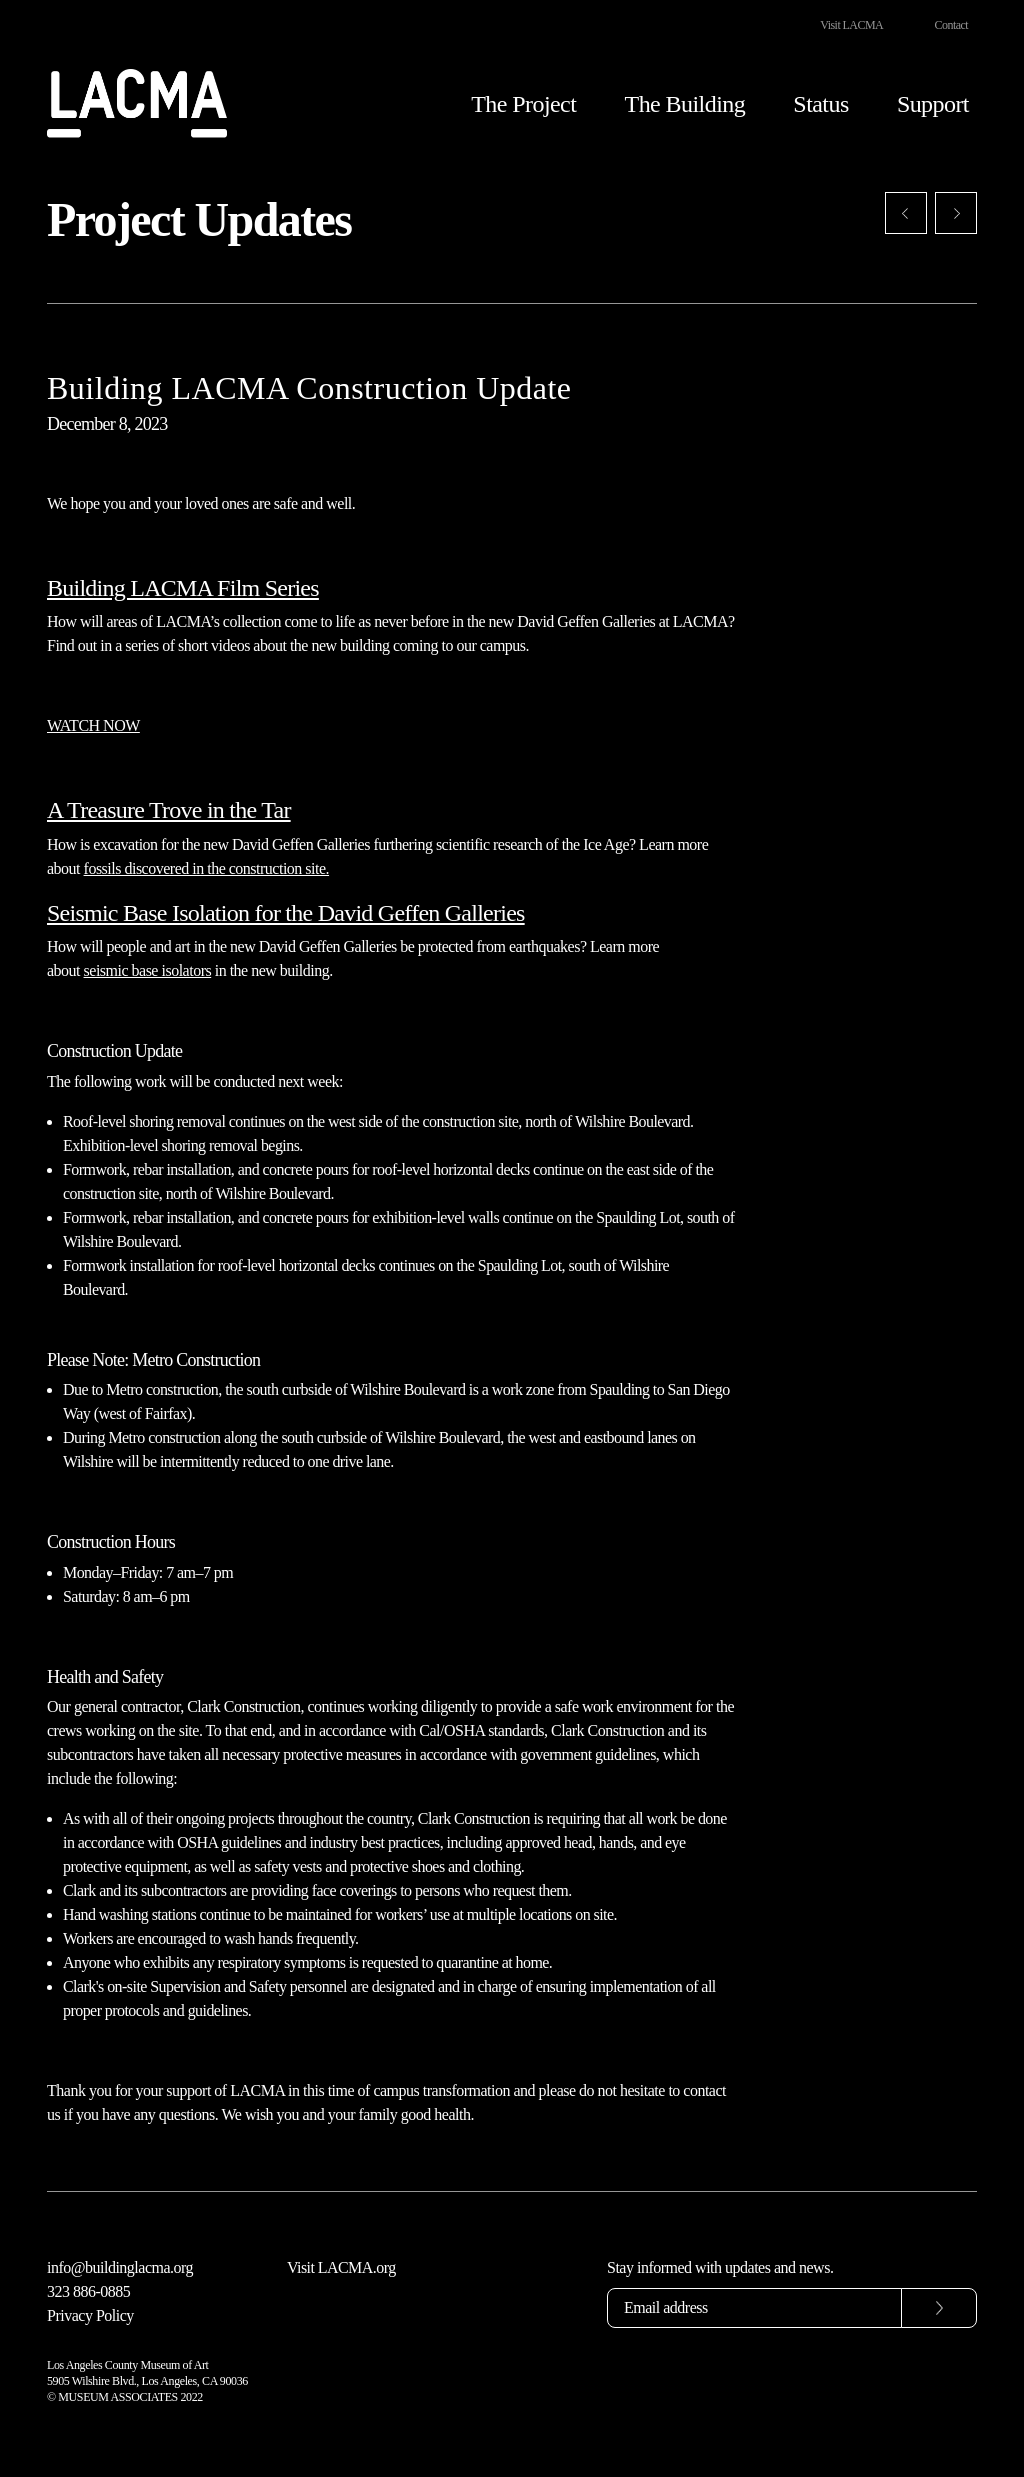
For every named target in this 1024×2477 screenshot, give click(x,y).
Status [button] (820, 104)
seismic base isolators (148, 970)
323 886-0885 (88, 2291)
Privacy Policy (90, 2315)
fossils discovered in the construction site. (207, 868)
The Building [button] (685, 104)
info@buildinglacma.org (120, 2267)
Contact (951, 25)
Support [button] (933, 104)
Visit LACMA (851, 25)
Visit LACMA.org (341, 2267)
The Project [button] (523, 104)
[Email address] (754, 2308)
